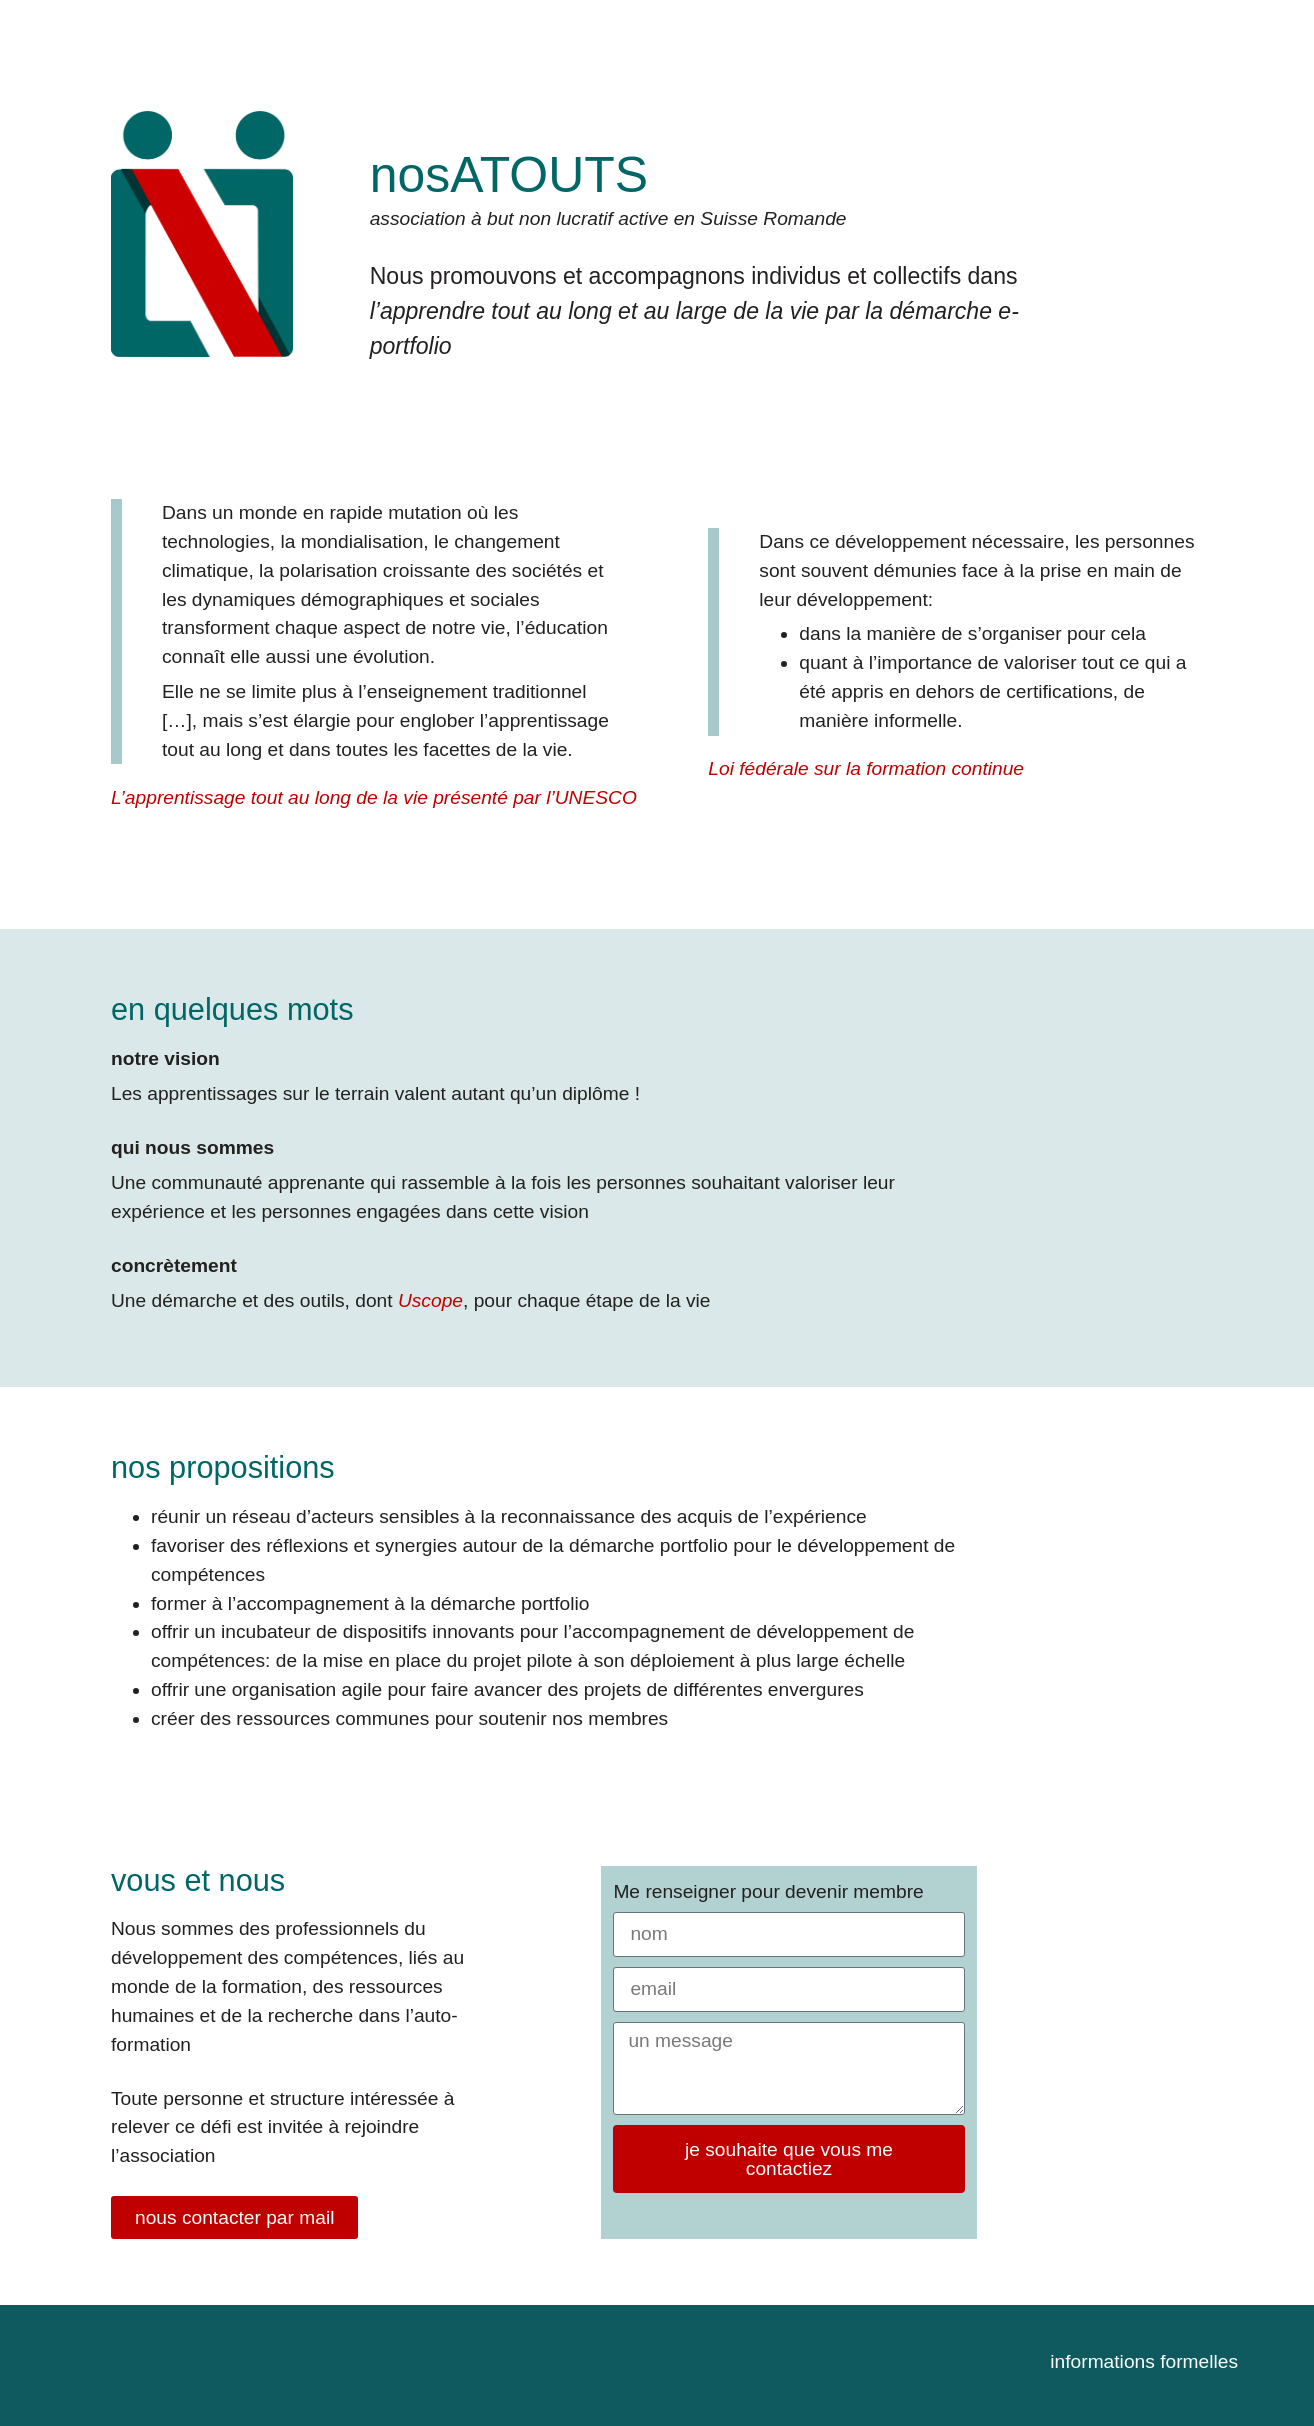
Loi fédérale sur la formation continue (866, 768)
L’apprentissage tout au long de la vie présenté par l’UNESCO (374, 797)
